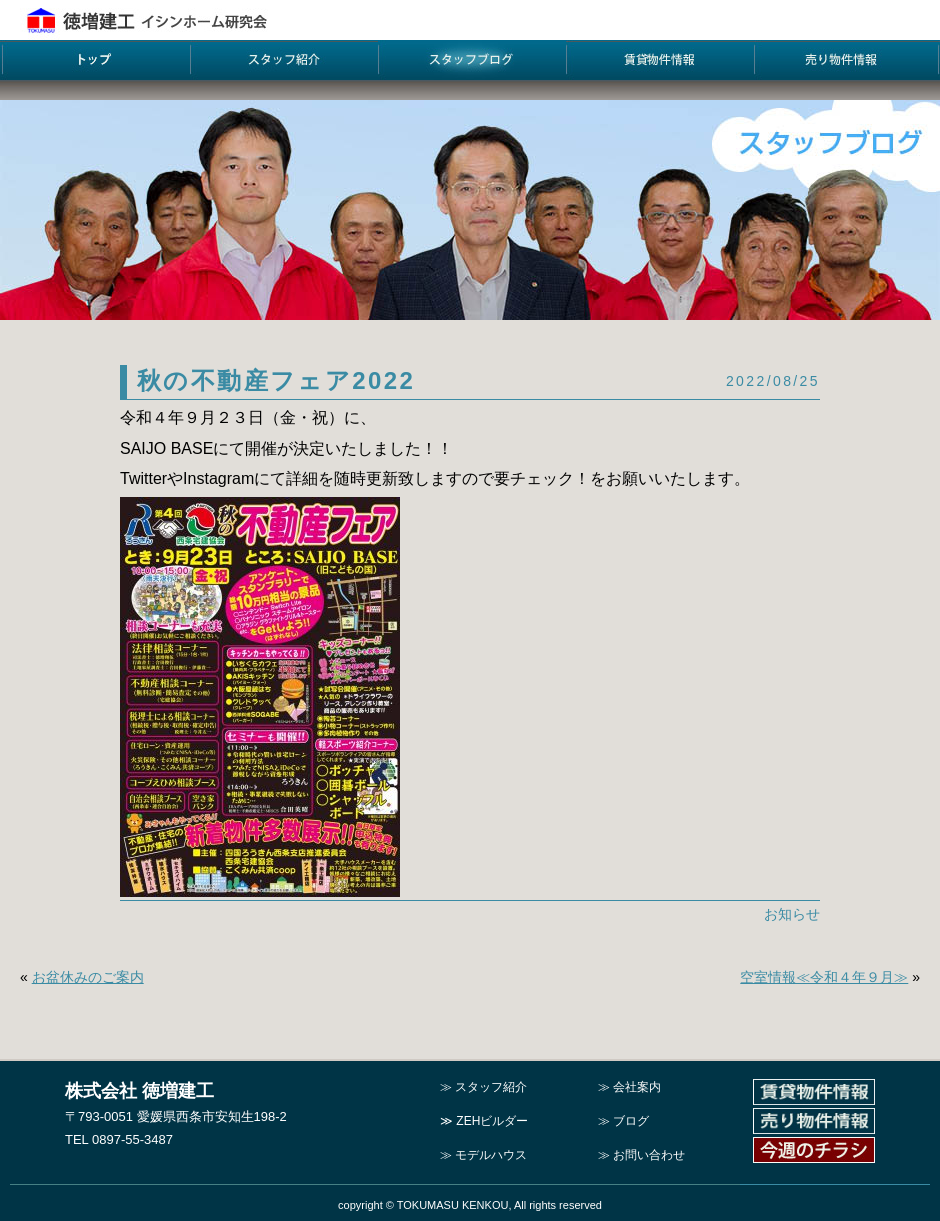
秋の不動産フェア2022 (276, 380)
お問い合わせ (649, 1155)
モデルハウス (491, 1155)
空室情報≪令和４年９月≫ (824, 977)
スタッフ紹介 (491, 1087)
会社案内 (637, 1087)
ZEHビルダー (492, 1121)
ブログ (631, 1121)
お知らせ (792, 914)
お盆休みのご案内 (88, 977)
